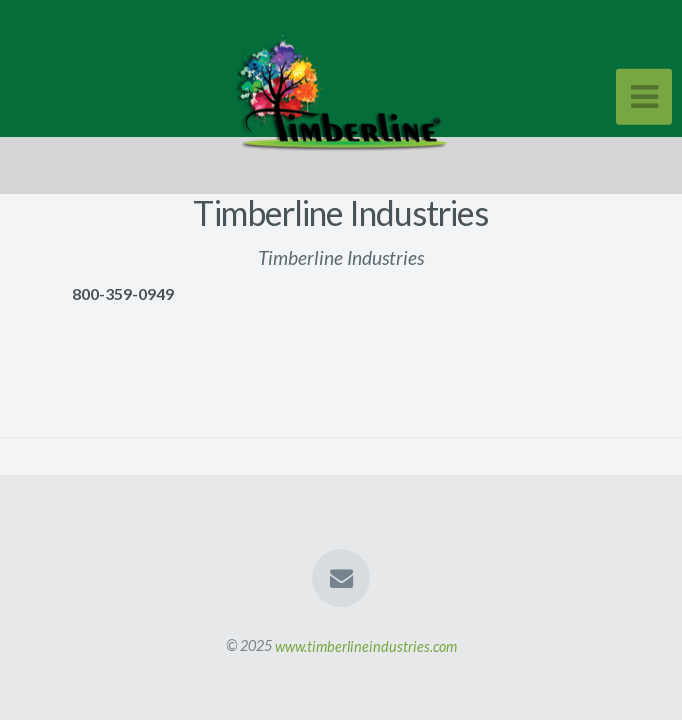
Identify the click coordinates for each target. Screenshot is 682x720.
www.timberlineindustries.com (366, 645)
